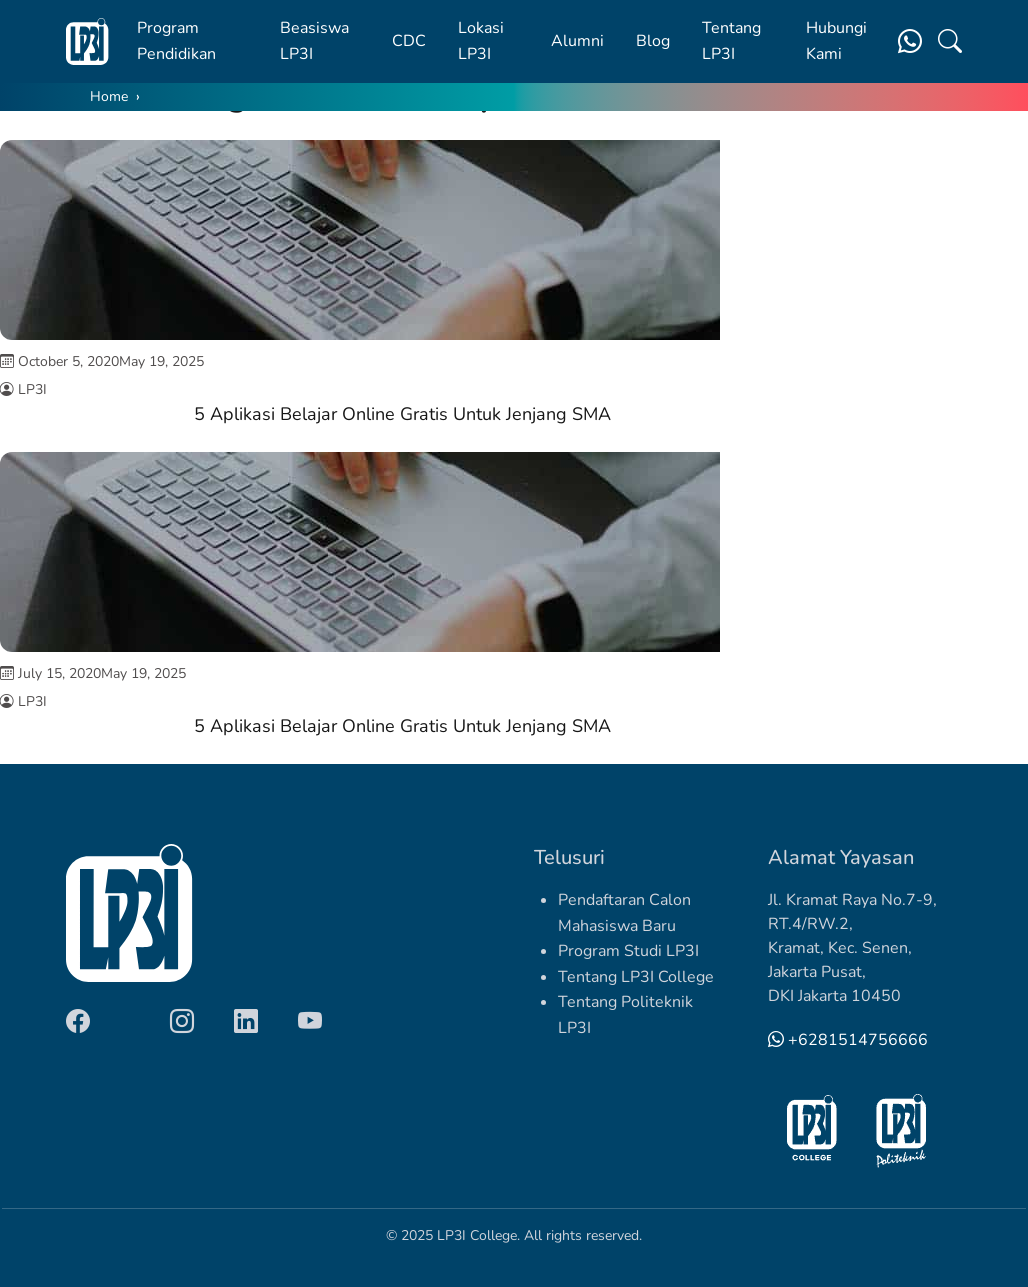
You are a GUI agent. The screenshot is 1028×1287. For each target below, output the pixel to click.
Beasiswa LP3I (314, 41)
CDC (409, 41)
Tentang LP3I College (636, 977)
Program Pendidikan (176, 41)
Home (109, 96)
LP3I (32, 389)
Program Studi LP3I (628, 951)
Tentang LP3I (731, 41)
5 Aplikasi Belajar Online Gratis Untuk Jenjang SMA (402, 414)
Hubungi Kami (836, 41)
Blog (653, 41)
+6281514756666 (848, 1040)
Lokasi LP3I (481, 41)
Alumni (577, 41)
